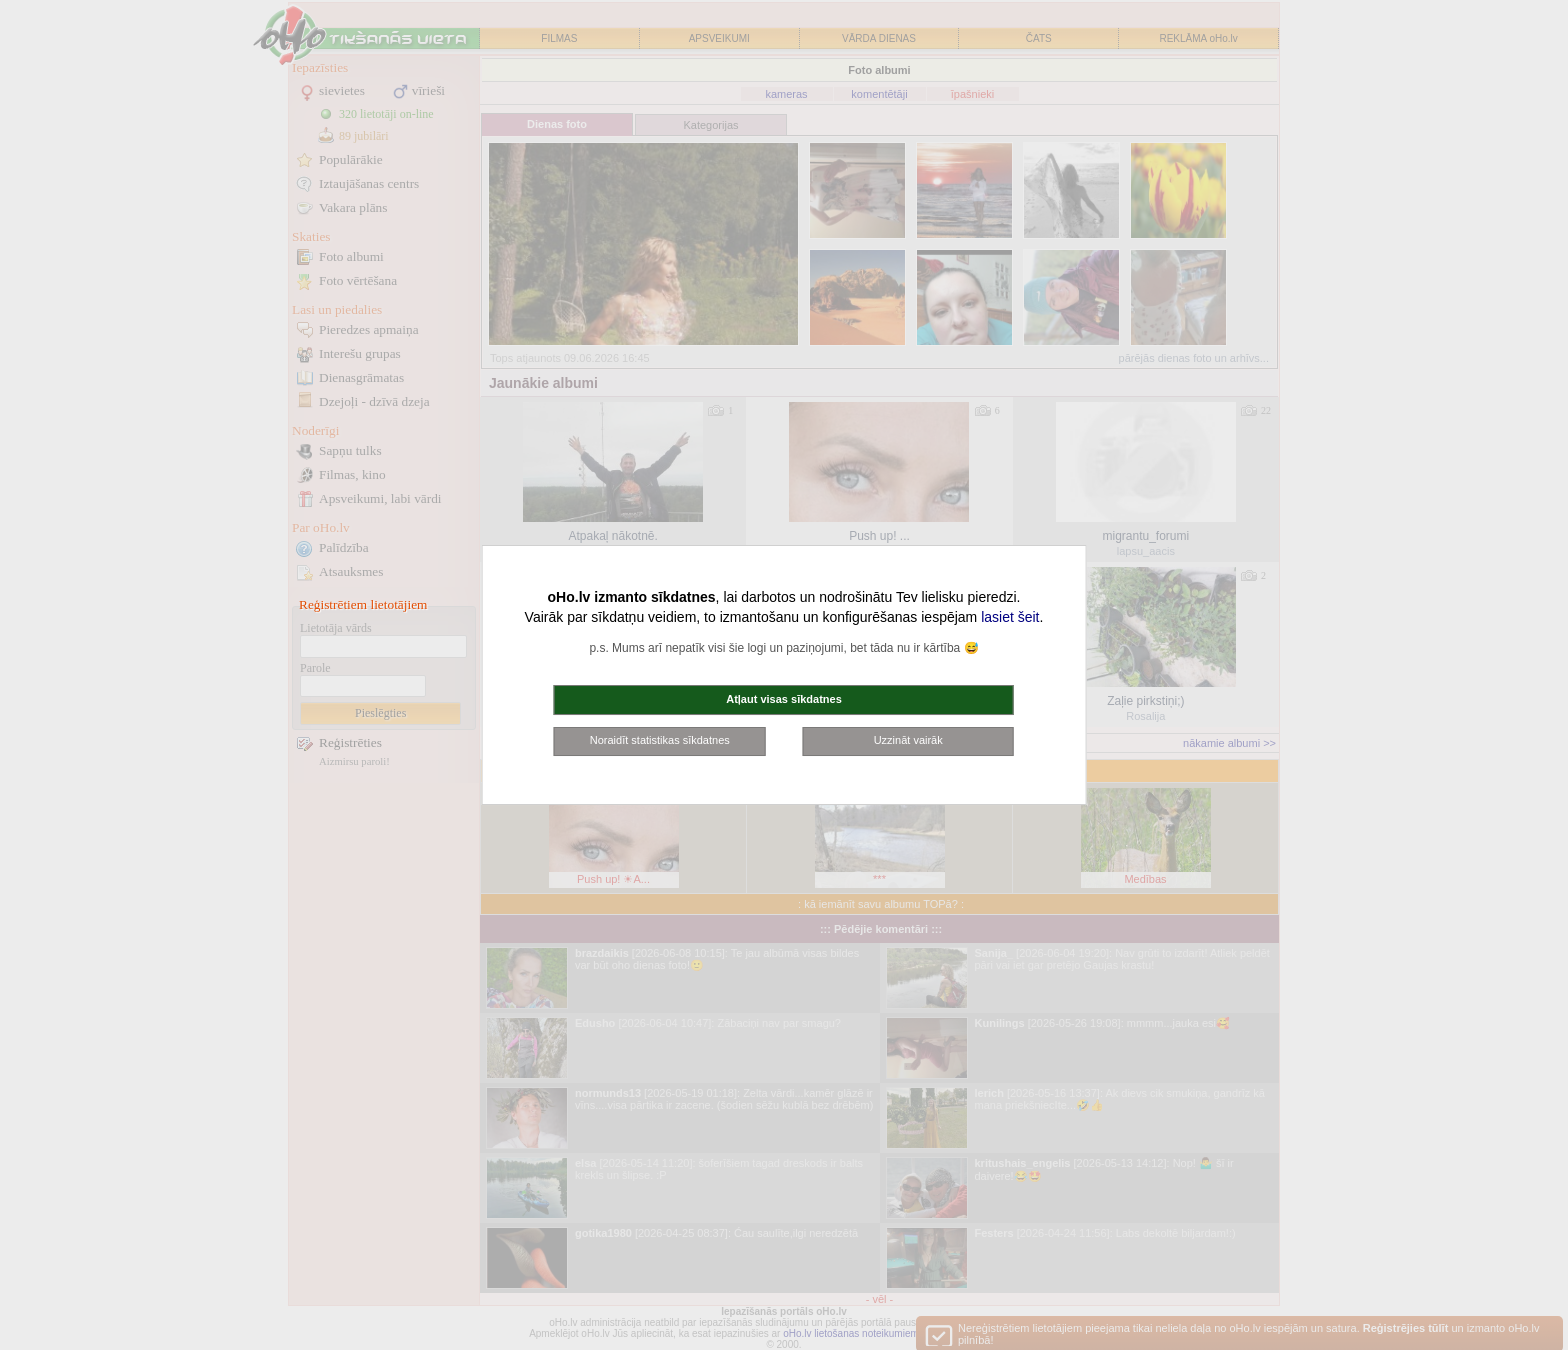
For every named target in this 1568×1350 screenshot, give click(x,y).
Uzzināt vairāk (908, 740)
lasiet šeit (1010, 617)
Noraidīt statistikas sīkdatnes (660, 740)
